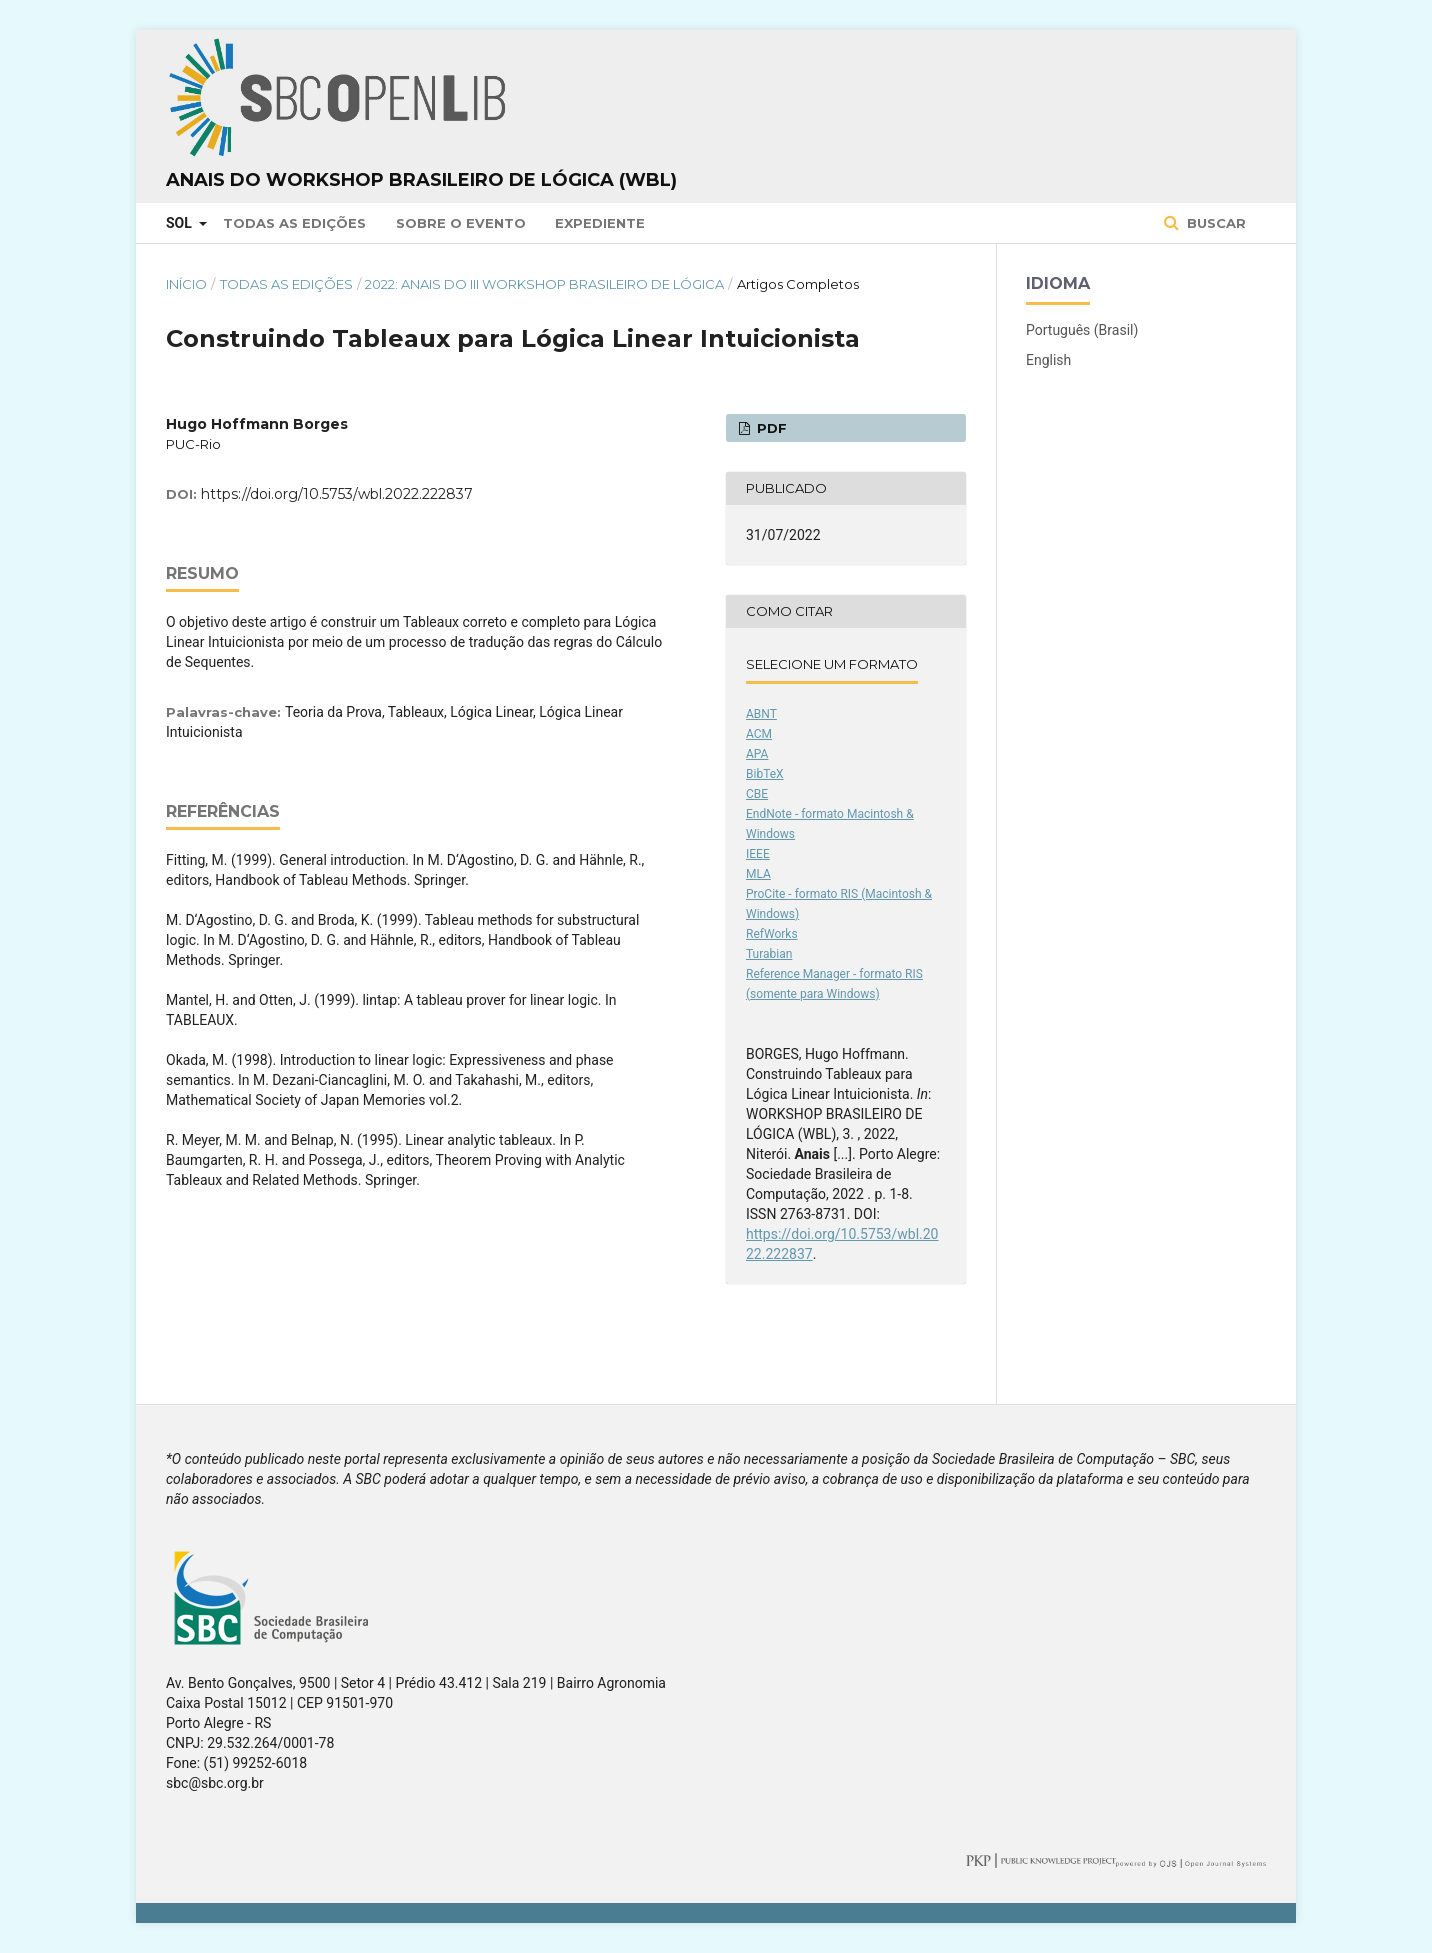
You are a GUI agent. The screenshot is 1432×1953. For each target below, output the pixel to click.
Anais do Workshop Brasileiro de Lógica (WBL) (421, 180)
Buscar (1214, 223)
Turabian (769, 954)
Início (186, 284)
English (1048, 360)
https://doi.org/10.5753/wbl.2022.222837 (337, 494)
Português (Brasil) (1082, 330)
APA (757, 754)
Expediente (600, 223)
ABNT (761, 714)
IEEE (758, 854)
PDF (770, 428)
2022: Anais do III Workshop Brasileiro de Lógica (544, 284)
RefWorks (772, 934)
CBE (757, 794)
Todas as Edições (294, 223)
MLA (758, 874)
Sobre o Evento (461, 223)
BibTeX (765, 774)
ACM (759, 734)
